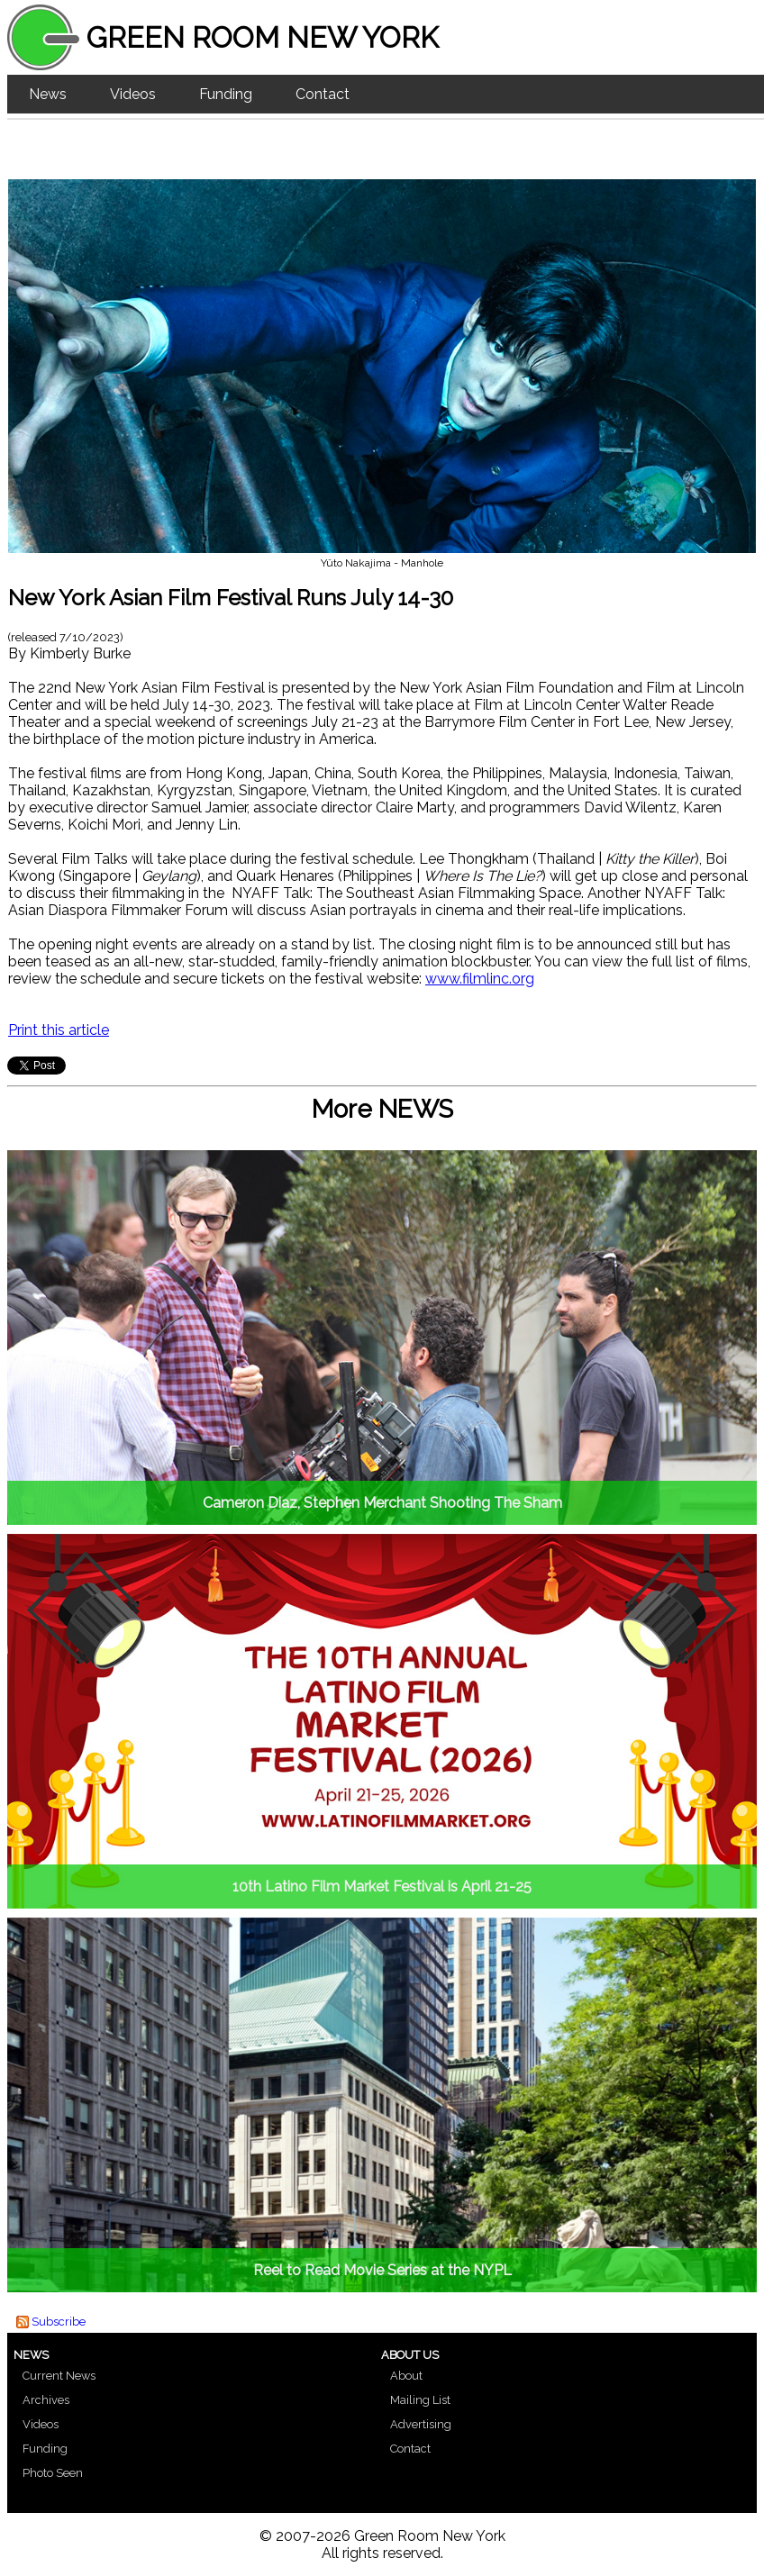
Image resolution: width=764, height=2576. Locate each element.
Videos (133, 94)
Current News (59, 2375)
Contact (323, 94)
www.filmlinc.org (479, 978)
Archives (46, 2400)
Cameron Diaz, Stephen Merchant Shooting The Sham (382, 1502)
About (406, 2375)
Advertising (420, 2424)
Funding (225, 94)
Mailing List (420, 2400)
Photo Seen (53, 2473)
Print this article (58, 1030)
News (48, 94)
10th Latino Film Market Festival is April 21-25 (382, 1886)
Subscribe (59, 2321)
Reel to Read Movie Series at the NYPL (382, 2270)
